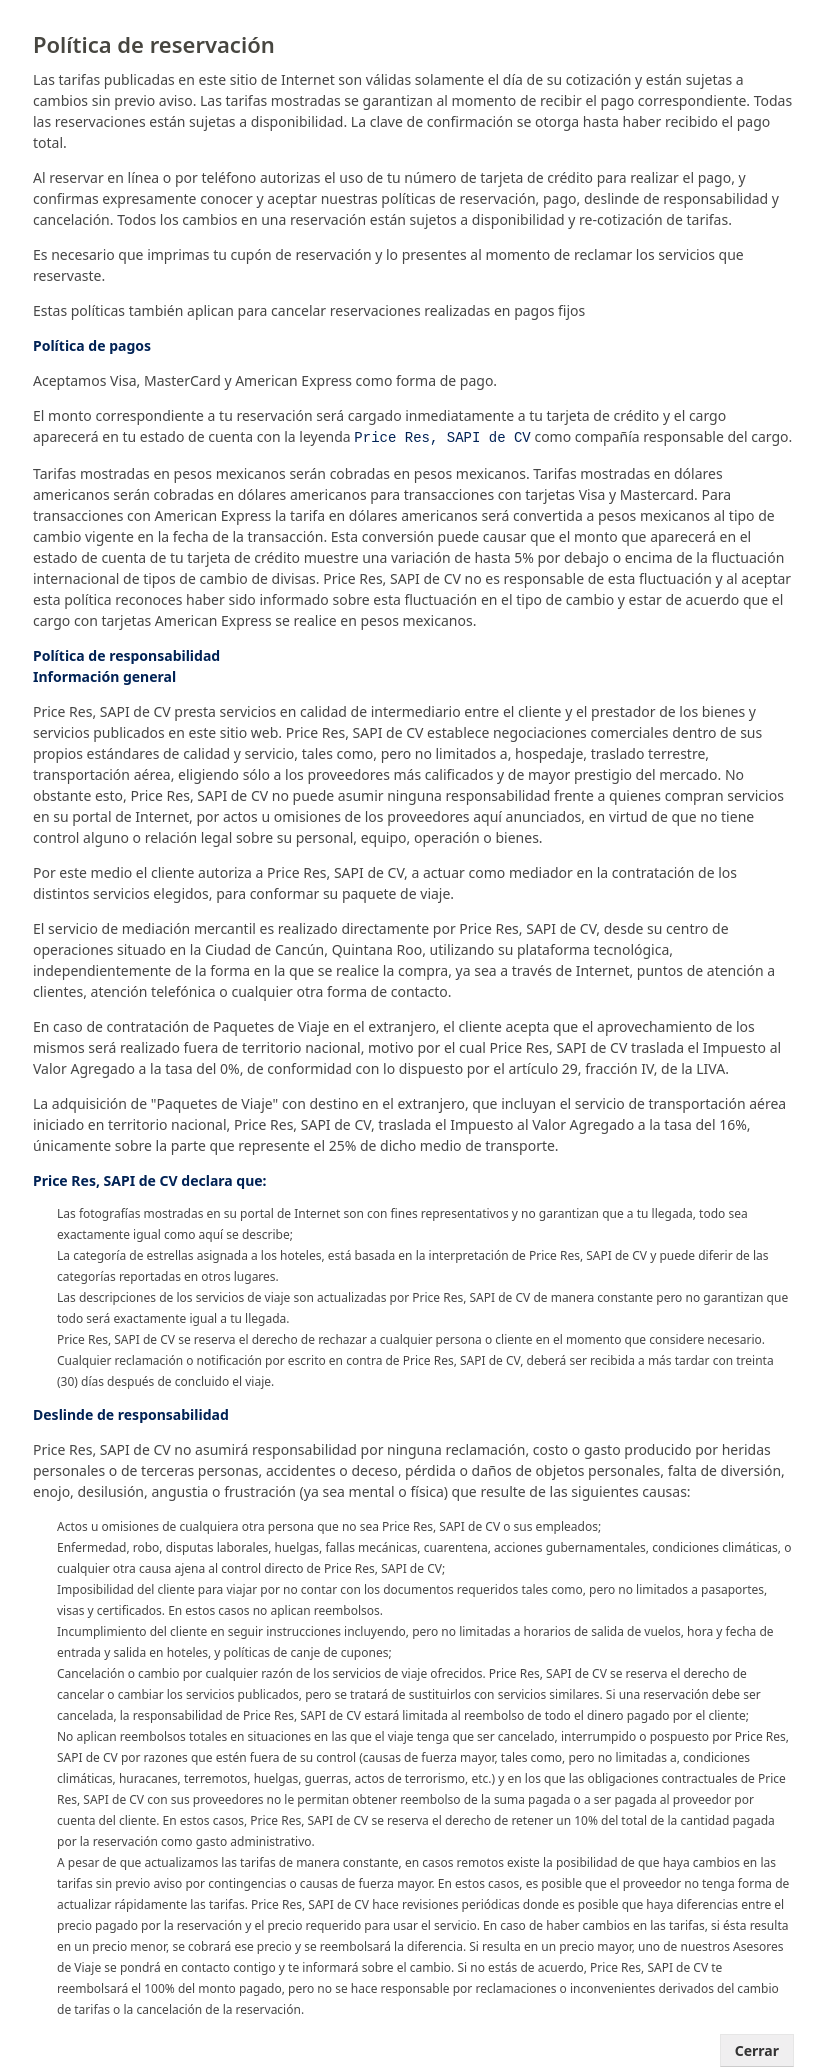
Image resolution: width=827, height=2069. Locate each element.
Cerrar (757, 2048)
